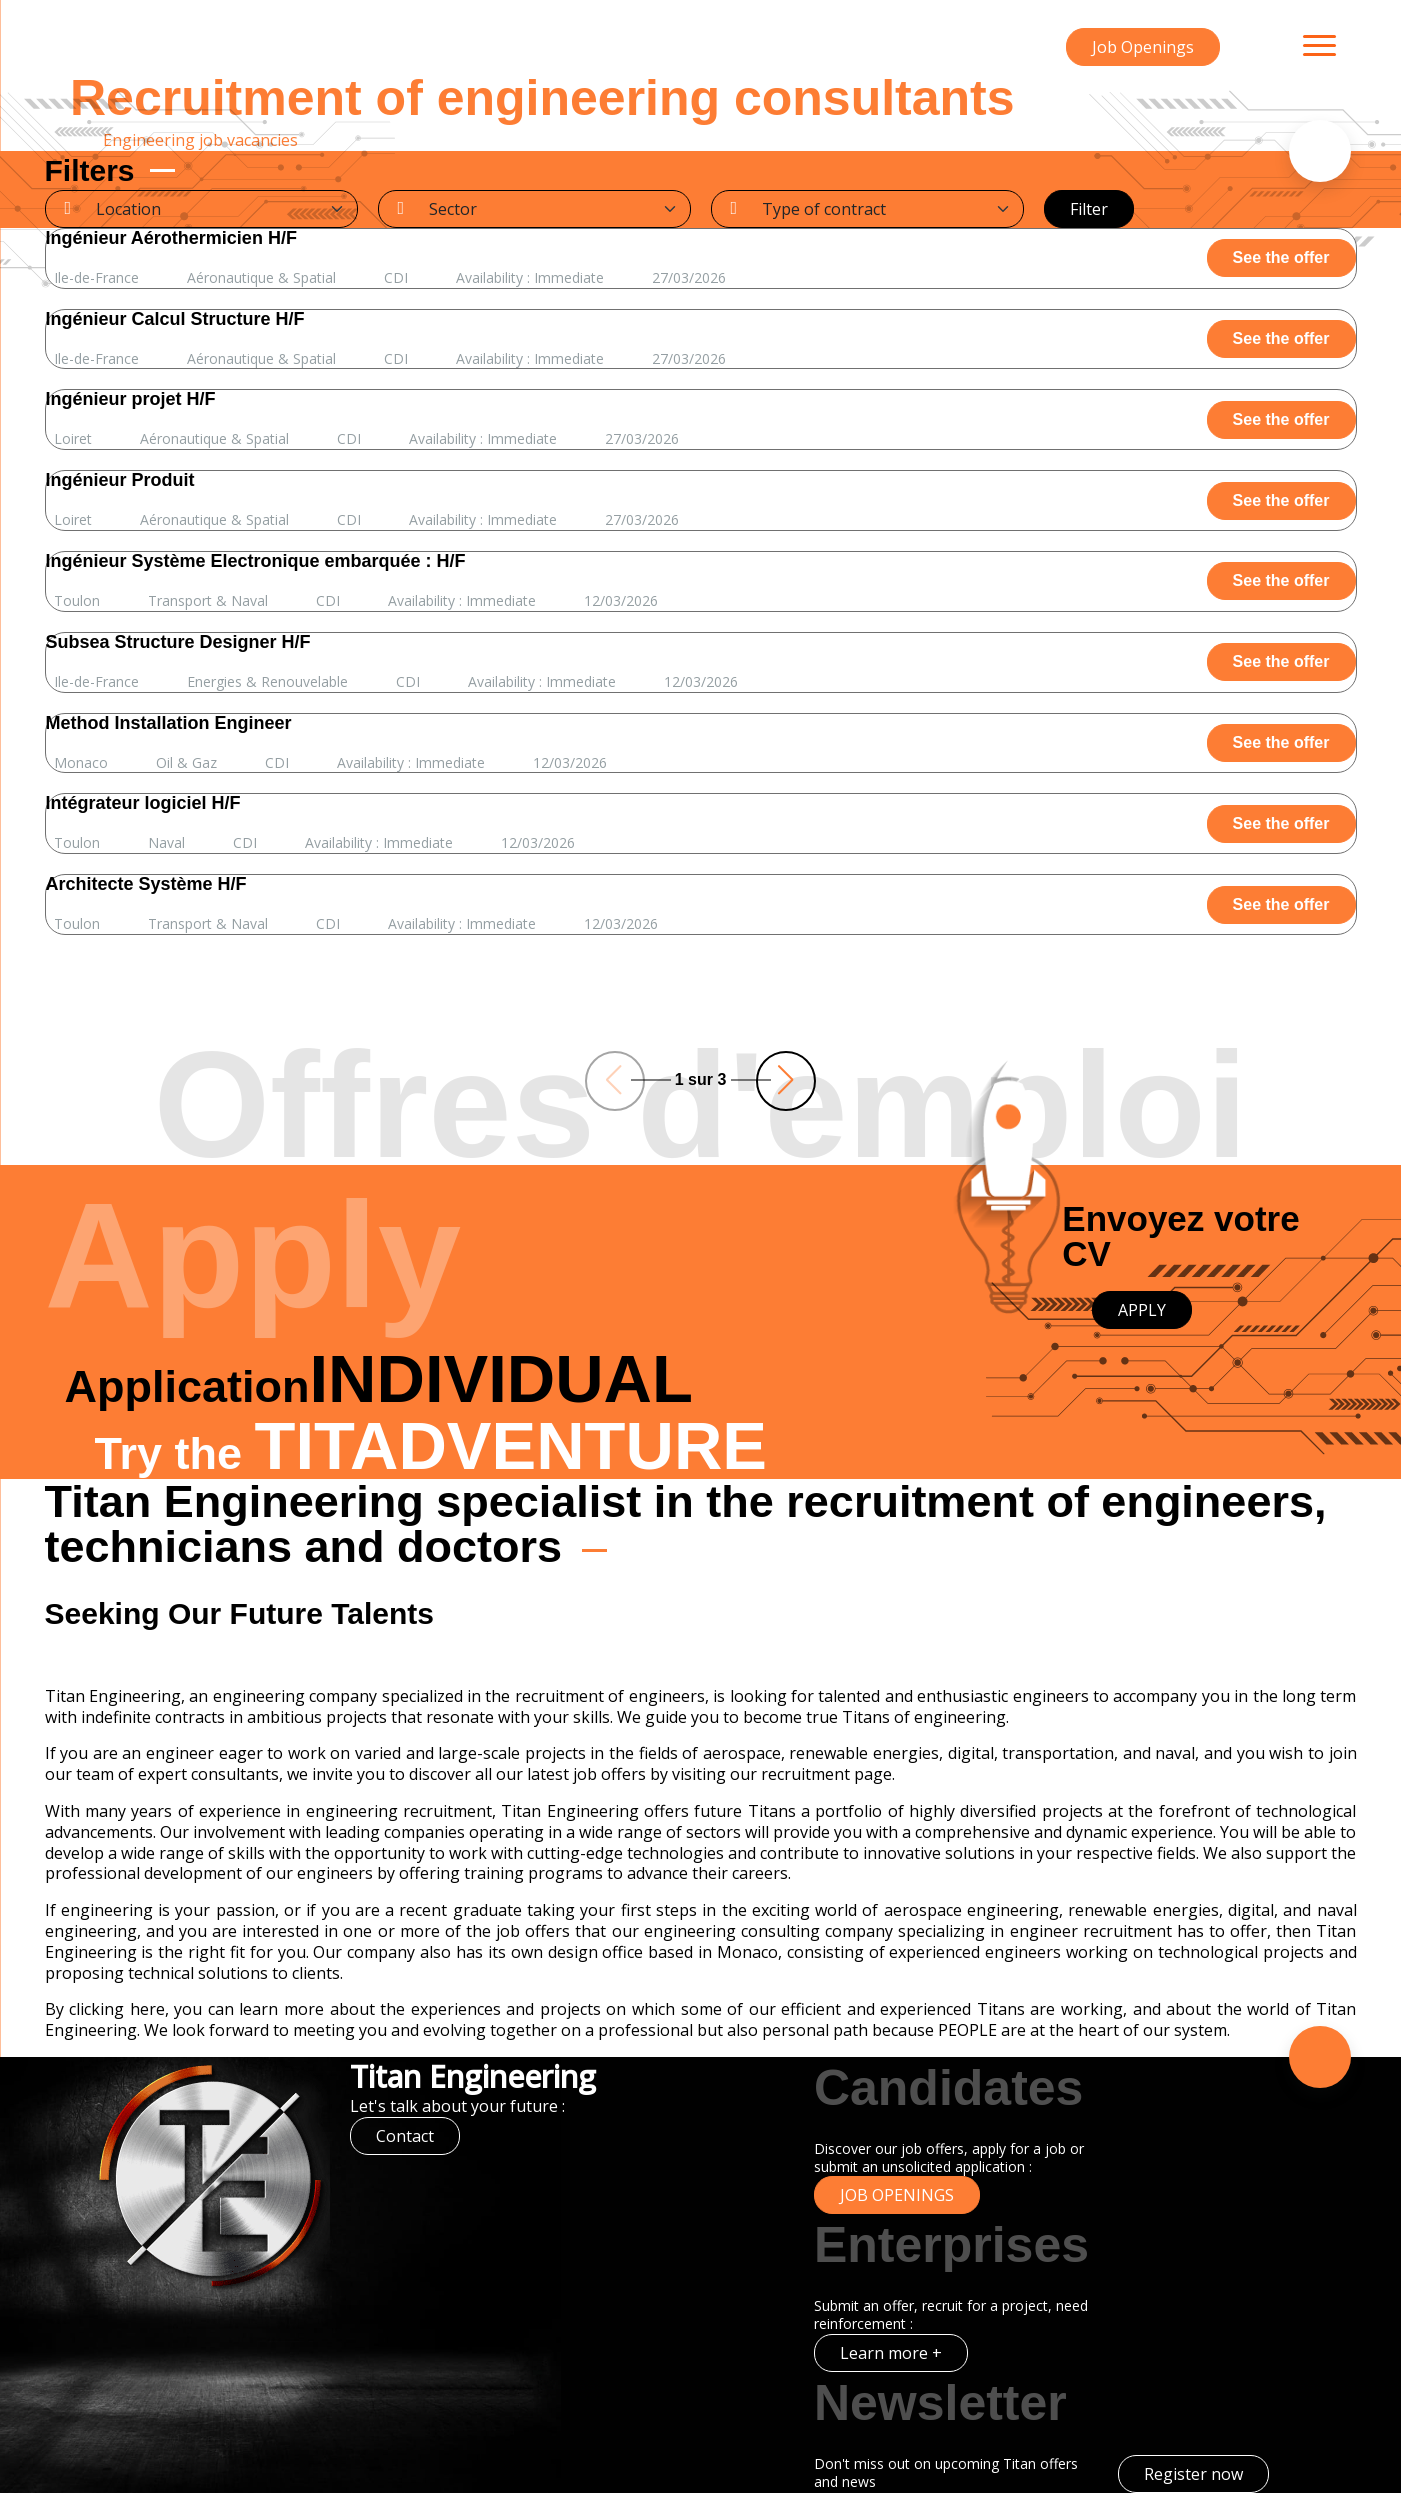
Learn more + (891, 2353)
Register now (1193, 2474)
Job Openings (1143, 47)
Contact (405, 2136)
